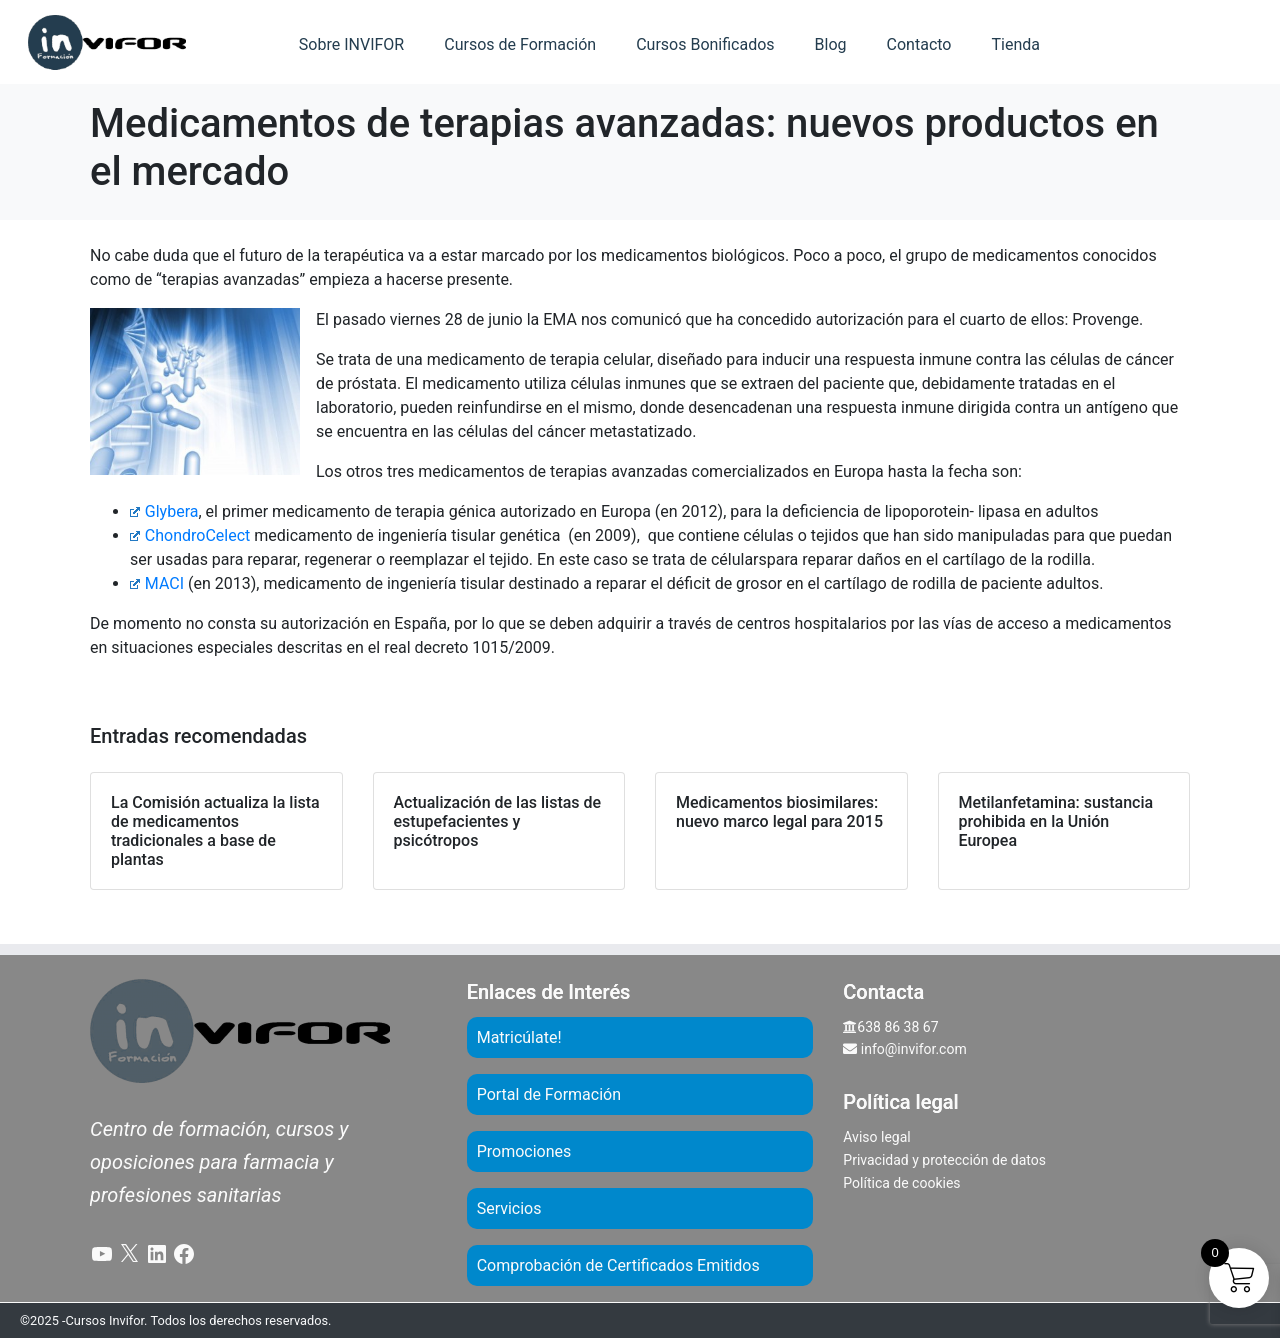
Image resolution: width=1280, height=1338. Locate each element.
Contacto (919, 44)
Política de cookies (901, 1183)
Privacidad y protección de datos (944, 1160)
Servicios (509, 1208)
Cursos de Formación (520, 44)
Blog (831, 44)
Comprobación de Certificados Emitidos (618, 1265)
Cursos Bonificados (705, 44)
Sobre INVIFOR (351, 44)
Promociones (524, 1151)
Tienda (1015, 44)
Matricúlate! (519, 1037)
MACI (157, 583)
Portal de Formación (549, 1094)
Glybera (164, 511)
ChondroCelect (190, 535)
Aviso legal (876, 1137)
